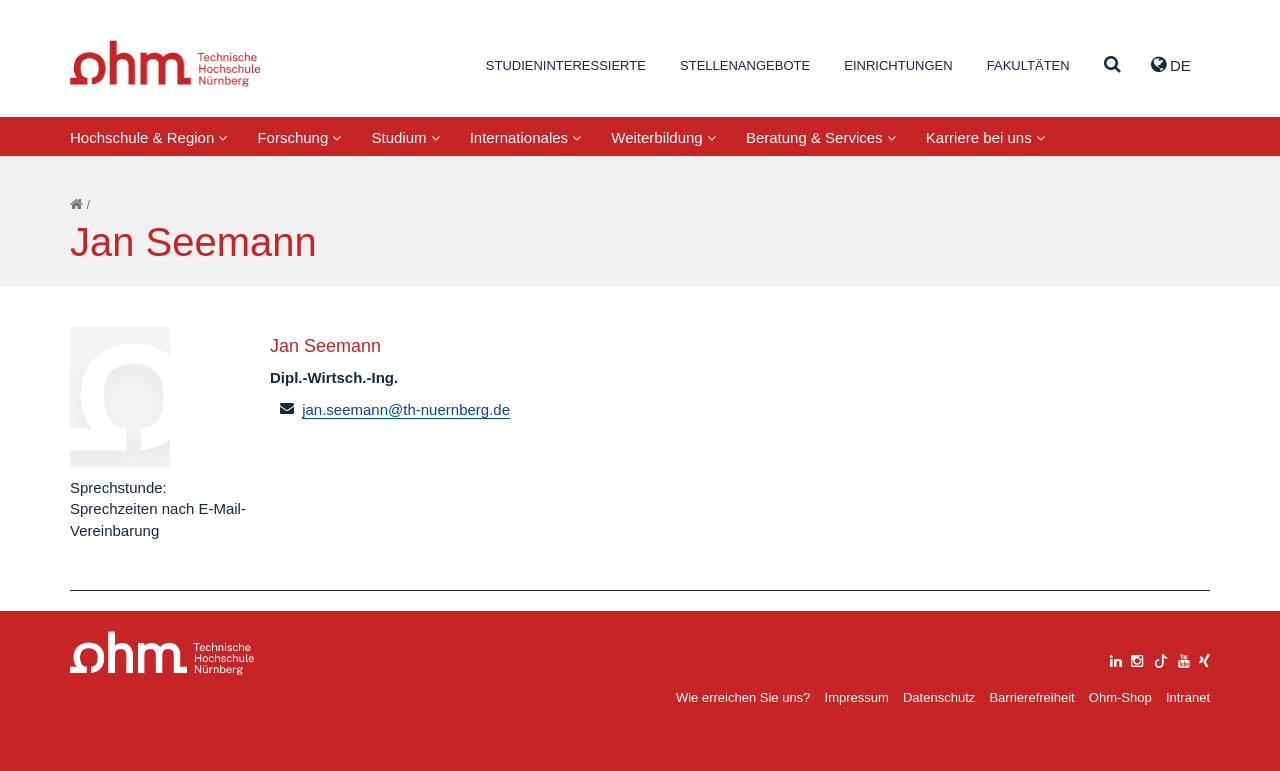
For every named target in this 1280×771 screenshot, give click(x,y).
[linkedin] (1116, 658)
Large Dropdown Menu (162, 653)
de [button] (1171, 65)
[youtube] (1184, 658)
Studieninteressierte (566, 65)
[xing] (1204, 658)
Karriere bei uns (985, 137)
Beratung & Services (821, 137)
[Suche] (1112, 65)
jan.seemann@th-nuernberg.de (406, 409)
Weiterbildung (663, 137)
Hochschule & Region (148, 137)
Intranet (1188, 697)
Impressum (857, 697)
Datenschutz (939, 697)
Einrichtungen (898, 65)
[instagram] (1137, 658)
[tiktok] (1161, 658)
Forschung (299, 137)
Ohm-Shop (1120, 697)
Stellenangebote (745, 65)
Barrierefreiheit (1031, 697)
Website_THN (165, 63)
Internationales (526, 137)
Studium (405, 137)
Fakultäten (1028, 65)
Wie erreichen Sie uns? (743, 697)
